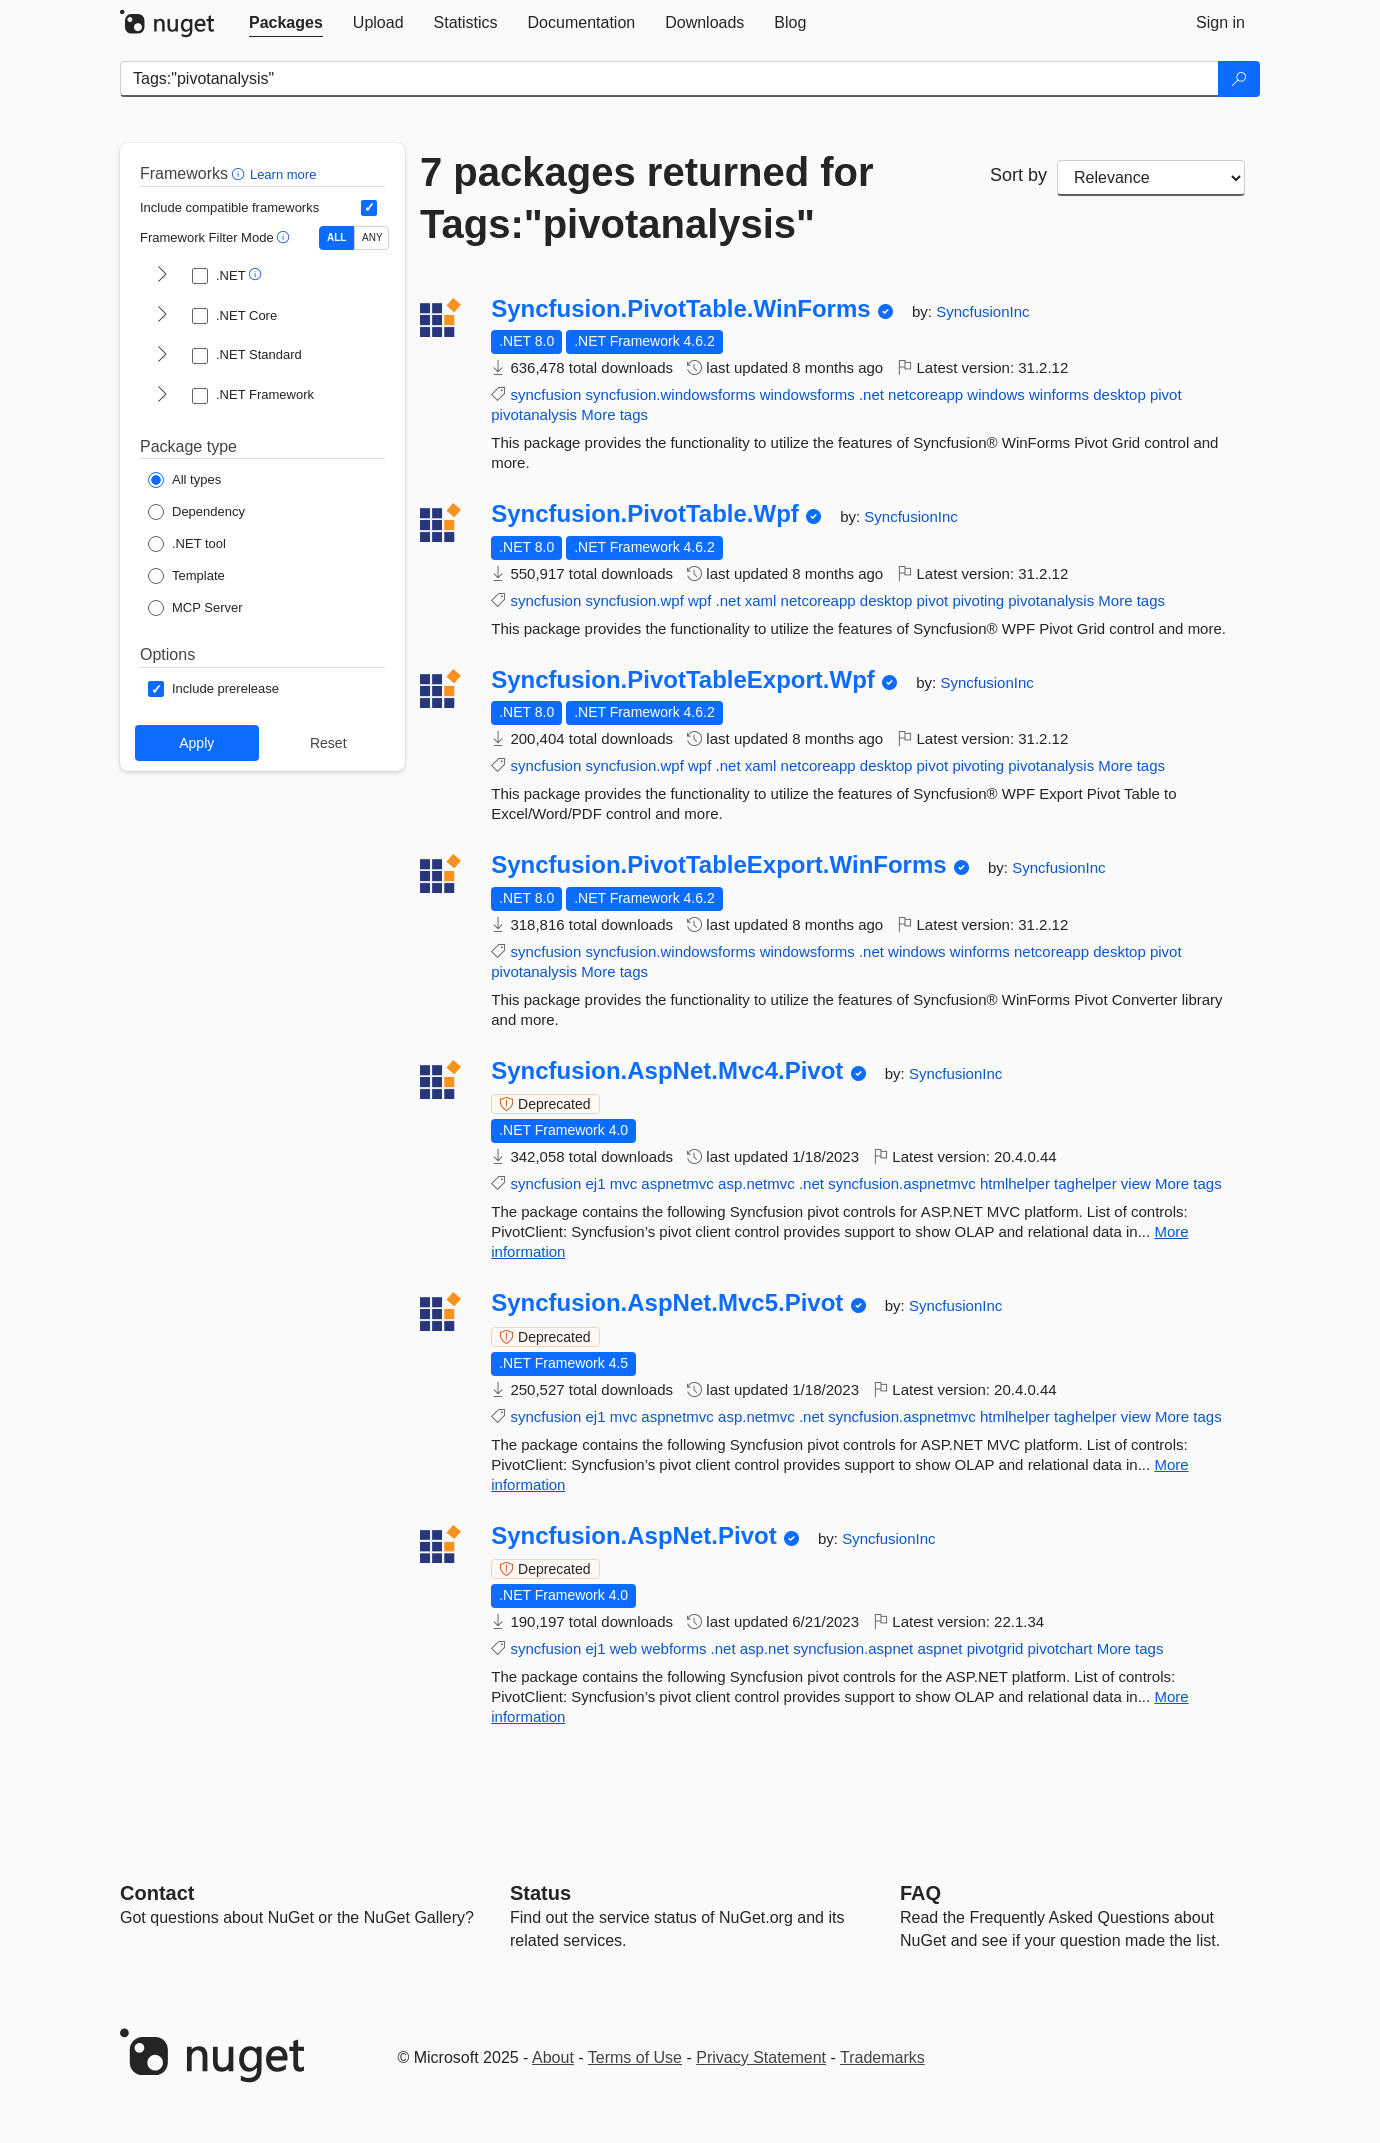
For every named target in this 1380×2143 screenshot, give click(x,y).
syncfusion (545, 394)
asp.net (764, 1648)
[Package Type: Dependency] (196, 512)
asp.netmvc (756, 1183)
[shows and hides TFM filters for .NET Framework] (162, 396)
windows (996, 394)
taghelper (1085, 1183)
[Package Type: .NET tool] (187, 544)
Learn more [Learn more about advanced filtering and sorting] (283, 174)
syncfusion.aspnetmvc (902, 1183)
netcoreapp (925, 394)
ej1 (595, 1183)
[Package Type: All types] (184, 480)
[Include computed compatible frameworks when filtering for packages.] (369, 208)
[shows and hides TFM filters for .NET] (162, 276)
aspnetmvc (677, 1183)
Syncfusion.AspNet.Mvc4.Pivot (667, 1071)
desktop (1119, 394)
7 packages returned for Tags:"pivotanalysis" (647, 198)
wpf (699, 600)
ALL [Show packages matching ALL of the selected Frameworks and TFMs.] (336, 237)
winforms (1059, 394)
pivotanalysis (534, 414)
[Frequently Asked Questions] (920, 1893)
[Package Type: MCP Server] (195, 608)
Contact (157, 1893)
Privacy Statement (761, 2057)
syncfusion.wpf (634, 600)
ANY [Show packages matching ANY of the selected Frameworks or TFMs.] (372, 237)
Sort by (1018, 175)
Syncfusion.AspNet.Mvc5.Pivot (667, 1303)
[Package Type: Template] (186, 576)
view (1136, 1183)
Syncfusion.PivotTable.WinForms (680, 309)
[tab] (286, 23)
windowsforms (807, 394)
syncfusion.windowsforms (670, 394)
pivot (1166, 394)
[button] (240, 173)
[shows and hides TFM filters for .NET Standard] (162, 356)
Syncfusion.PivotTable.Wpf (645, 514)
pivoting (978, 600)
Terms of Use (635, 2057)
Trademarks (882, 2057)
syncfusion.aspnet (853, 1648)
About (553, 2057)
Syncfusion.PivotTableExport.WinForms (718, 865)
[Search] (1239, 79)
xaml (761, 600)
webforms (673, 1648)
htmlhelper (1015, 1183)
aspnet (939, 1648)
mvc (624, 1183)
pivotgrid (995, 1648)
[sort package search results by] (1151, 178)
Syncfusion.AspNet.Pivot (633, 1536)
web (624, 1648)
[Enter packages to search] (669, 79)
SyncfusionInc (982, 311)
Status (540, 1893)
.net (871, 394)
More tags (614, 414)
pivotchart (1060, 1648)
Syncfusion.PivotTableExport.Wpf (683, 680)
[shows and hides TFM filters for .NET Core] (162, 316)
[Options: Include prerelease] (213, 689)
